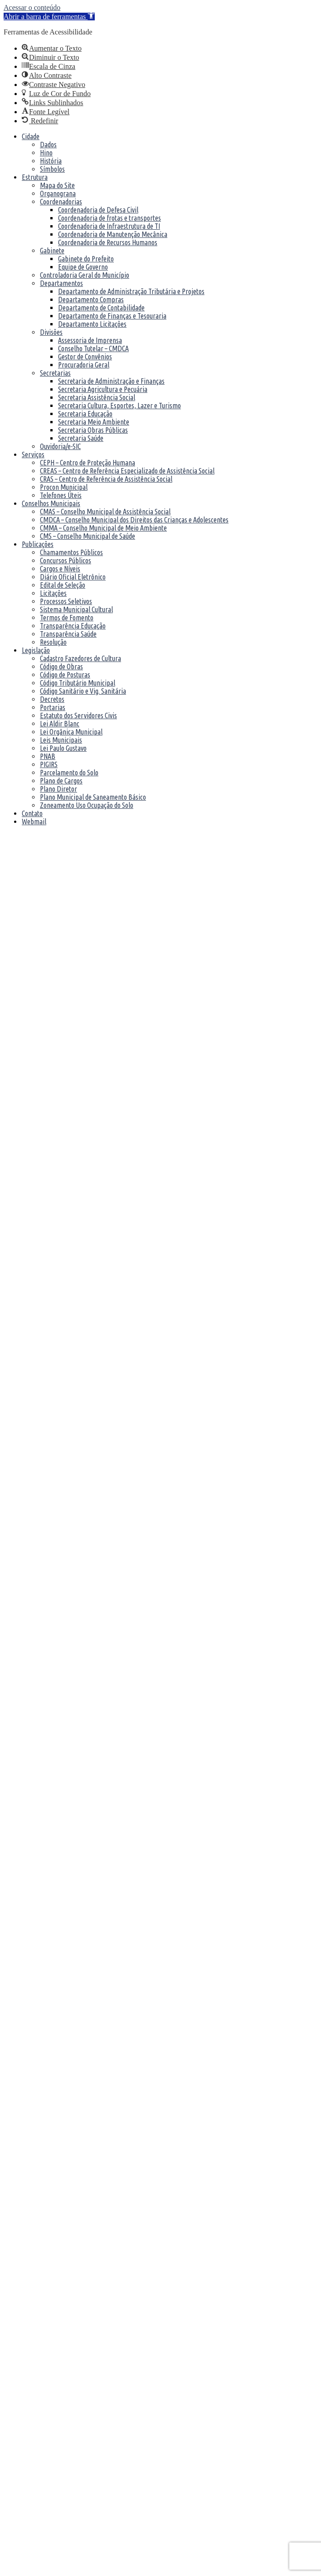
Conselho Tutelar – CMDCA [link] (93, 348)
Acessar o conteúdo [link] (32, 7)
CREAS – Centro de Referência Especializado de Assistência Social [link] (127, 471)
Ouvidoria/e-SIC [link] (60, 446)
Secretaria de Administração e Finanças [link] (111, 381)
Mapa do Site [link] (57, 185)
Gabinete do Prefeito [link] (86, 259)
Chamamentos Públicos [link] (71, 552)
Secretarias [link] (55, 373)
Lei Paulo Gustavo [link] (63, 748)
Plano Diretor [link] (58, 789)
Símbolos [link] (52, 169)
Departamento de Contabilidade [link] (101, 308)
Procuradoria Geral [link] (83, 365)
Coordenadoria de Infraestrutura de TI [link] (109, 226)
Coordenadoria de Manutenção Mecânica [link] (112, 234)
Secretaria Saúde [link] (80, 438)
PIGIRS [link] (49, 764)
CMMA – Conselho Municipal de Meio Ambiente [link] (103, 528)
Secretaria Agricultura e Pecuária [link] (102, 389)
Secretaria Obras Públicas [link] (93, 430)
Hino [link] (46, 153)
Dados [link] (48, 144)
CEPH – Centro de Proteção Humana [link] (87, 463)
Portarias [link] (52, 707)
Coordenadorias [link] (61, 202)
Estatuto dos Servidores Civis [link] (78, 715)
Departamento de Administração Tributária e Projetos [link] (131, 291)
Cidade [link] (30, 136)
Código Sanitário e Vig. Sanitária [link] (83, 691)
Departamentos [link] (61, 283)
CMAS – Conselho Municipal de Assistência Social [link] (105, 511)
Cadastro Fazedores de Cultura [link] (80, 658)
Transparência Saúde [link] (68, 634)
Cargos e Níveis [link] (60, 569)
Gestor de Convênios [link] (85, 357)
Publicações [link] (38, 544)
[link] (49, 16)
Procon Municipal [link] (64, 487)
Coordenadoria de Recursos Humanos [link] (107, 242)
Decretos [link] (52, 699)
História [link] (51, 161)
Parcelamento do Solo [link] (69, 772)
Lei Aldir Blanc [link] (59, 724)
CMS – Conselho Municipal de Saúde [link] (87, 536)
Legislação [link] (36, 650)
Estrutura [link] (35, 177)
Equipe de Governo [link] (83, 267)
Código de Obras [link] (61, 666)
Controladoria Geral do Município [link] (84, 275)
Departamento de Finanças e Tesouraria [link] (112, 316)
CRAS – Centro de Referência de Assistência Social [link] (106, 479)
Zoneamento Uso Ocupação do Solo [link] (86, 805)
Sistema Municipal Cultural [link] (76, 609)
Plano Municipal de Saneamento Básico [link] (93, 797)
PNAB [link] (47, 756)
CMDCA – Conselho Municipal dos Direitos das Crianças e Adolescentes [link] (134, 520)
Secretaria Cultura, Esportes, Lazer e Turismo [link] (119, 405)
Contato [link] (32, 813)
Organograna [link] (58, 193)
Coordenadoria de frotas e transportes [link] (109, 218)
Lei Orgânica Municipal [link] (71, 732)
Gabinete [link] (52, 250)
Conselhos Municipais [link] (51, 503)
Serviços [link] (33, 454)
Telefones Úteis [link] (61, 495)
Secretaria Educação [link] (85, 414)
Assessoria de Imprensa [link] (90, 340)
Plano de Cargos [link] (61, 781)
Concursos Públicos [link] (65, 560)
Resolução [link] (53, 642)
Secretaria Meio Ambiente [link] (93, 422)
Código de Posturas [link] (65, 675)
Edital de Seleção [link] (62, 585)
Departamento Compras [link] (91, 299)
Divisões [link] (51, 332)
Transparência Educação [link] (73, 626)
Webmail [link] (34, 821)
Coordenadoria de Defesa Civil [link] (98, 210)
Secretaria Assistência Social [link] (96, 397)
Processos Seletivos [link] (66, 601)
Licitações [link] (53, 593)
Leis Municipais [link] (61, 740)
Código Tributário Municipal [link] (77, 683)
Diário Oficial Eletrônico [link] (73, 577)
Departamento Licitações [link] (92, 324)
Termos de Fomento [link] (66, 618)
